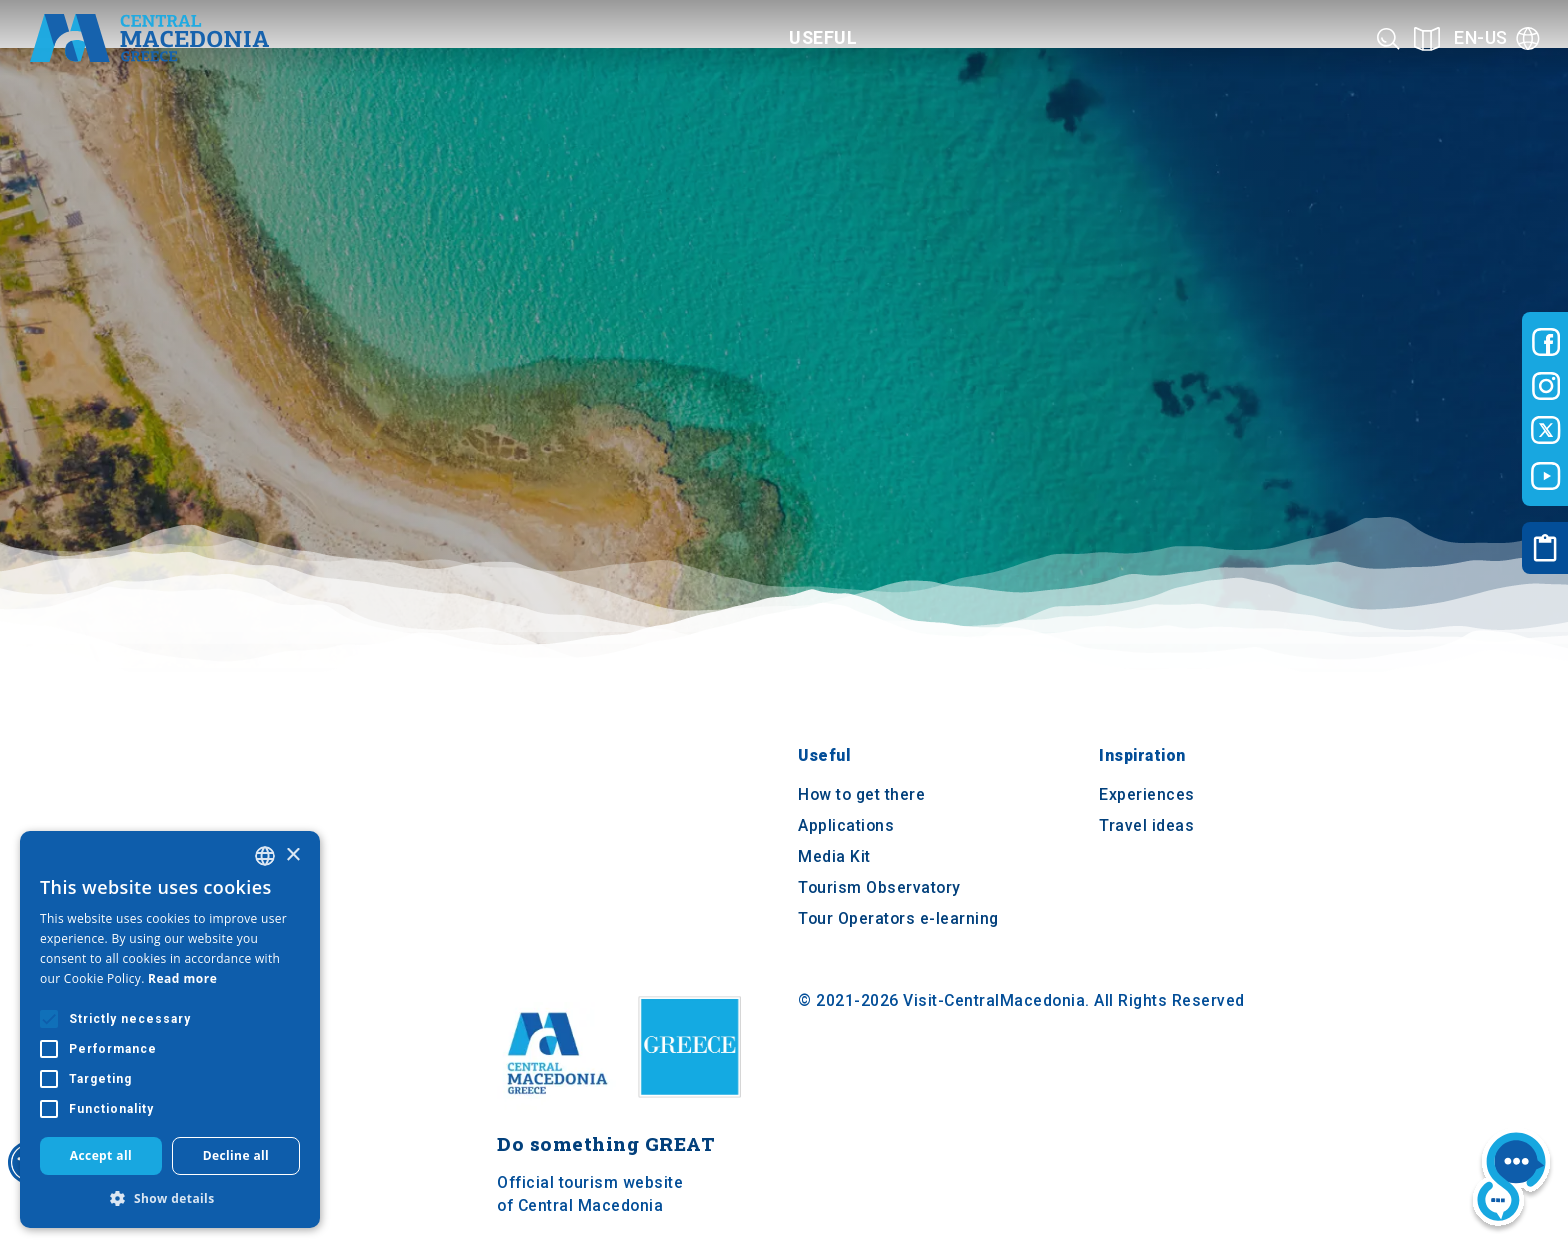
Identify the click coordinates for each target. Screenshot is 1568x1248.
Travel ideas (1146, 826)
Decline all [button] (236, 1155)
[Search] (1388, 38)
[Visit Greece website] (694, 1105)
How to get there (861, 795)
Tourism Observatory (879, 887)
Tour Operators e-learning (898, 918)
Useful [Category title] (823, 37)
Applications (846, 826)
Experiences (1147, 795)
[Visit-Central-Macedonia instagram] (1546, 386)
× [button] (292, 855)
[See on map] (1427, 38)
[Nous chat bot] (1511, 1180)
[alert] (170, 1029)
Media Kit (834, 857)
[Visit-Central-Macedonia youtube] (1546, 476)
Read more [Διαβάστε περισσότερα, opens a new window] (182, 978)
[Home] (148, 38)
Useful (824, 756)
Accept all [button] (101, 1155)
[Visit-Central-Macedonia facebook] (1546, 342)
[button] (170, 1198)
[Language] (1497, 38)
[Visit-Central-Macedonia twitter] (1546, 431)
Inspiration (1142, 756)
